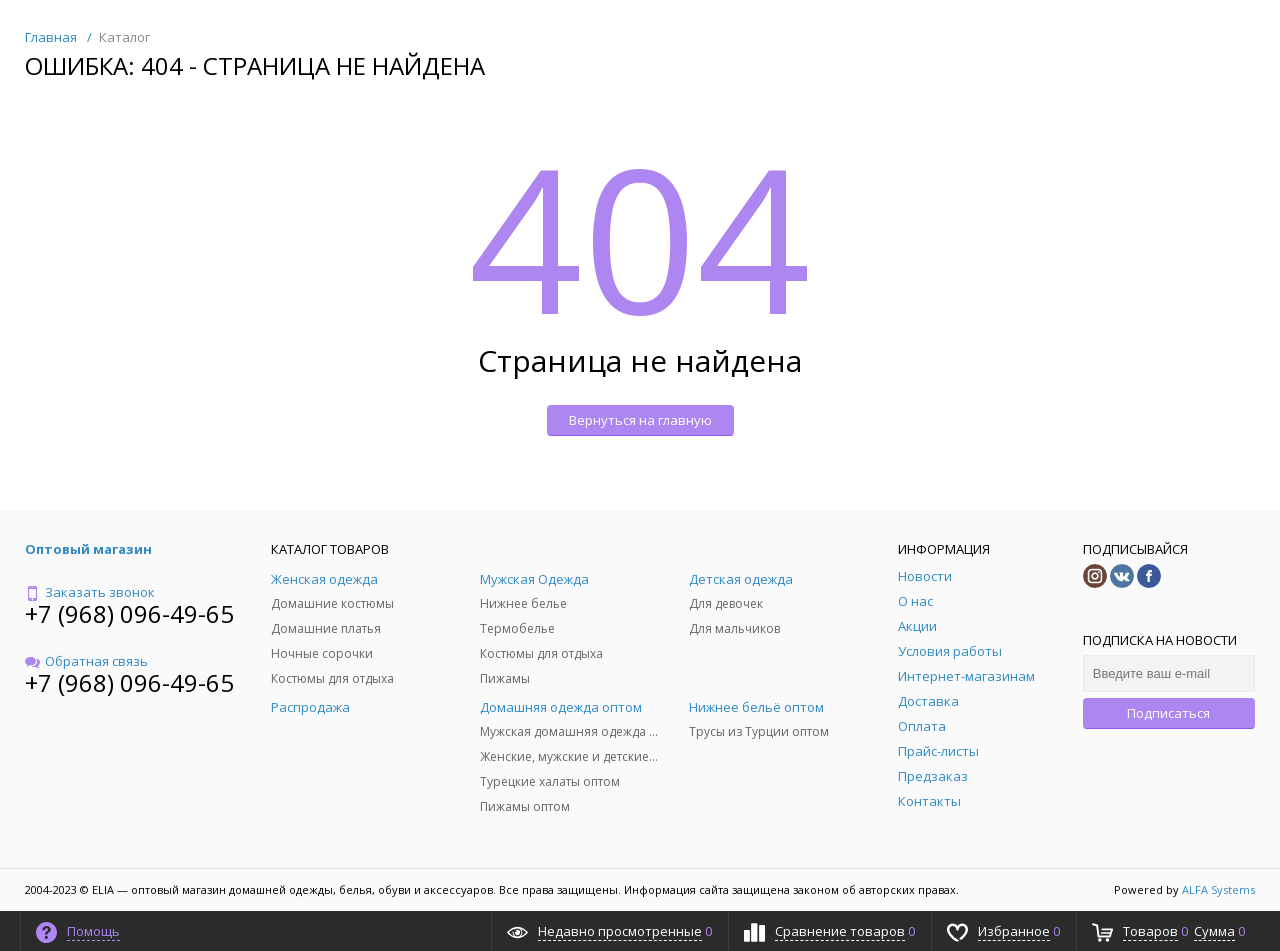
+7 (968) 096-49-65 (129, 613)
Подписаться (1168, 713)
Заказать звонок (90, 592)
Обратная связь (86, 661)
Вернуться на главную (640, 420)
